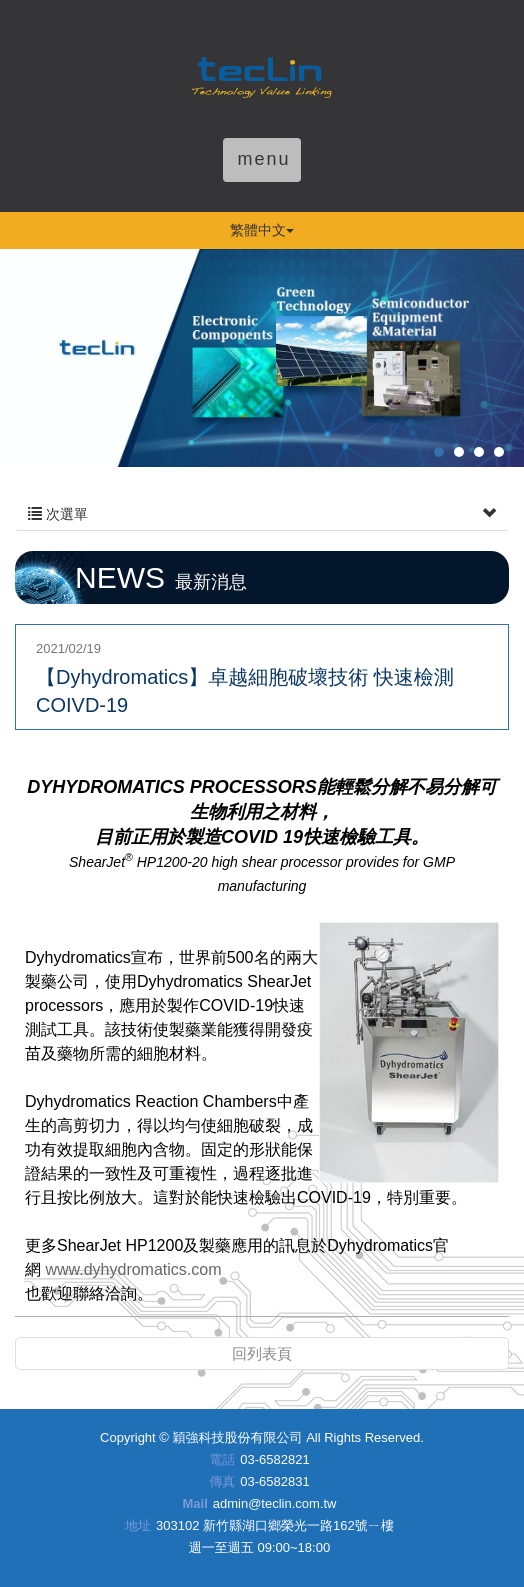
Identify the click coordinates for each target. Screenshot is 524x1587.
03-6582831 (274, 1481)
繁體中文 (262, 230)
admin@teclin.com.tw (275, 1503)
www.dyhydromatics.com (133, 1269)
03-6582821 (274, 1459)
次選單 (262, 514)
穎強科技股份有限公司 (262, 73)
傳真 (222, 1481)
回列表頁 (262, 1353)
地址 (138, 1525)
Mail (194, 1503)
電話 (222, 1459)
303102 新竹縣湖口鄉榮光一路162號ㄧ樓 (275, 1525)
